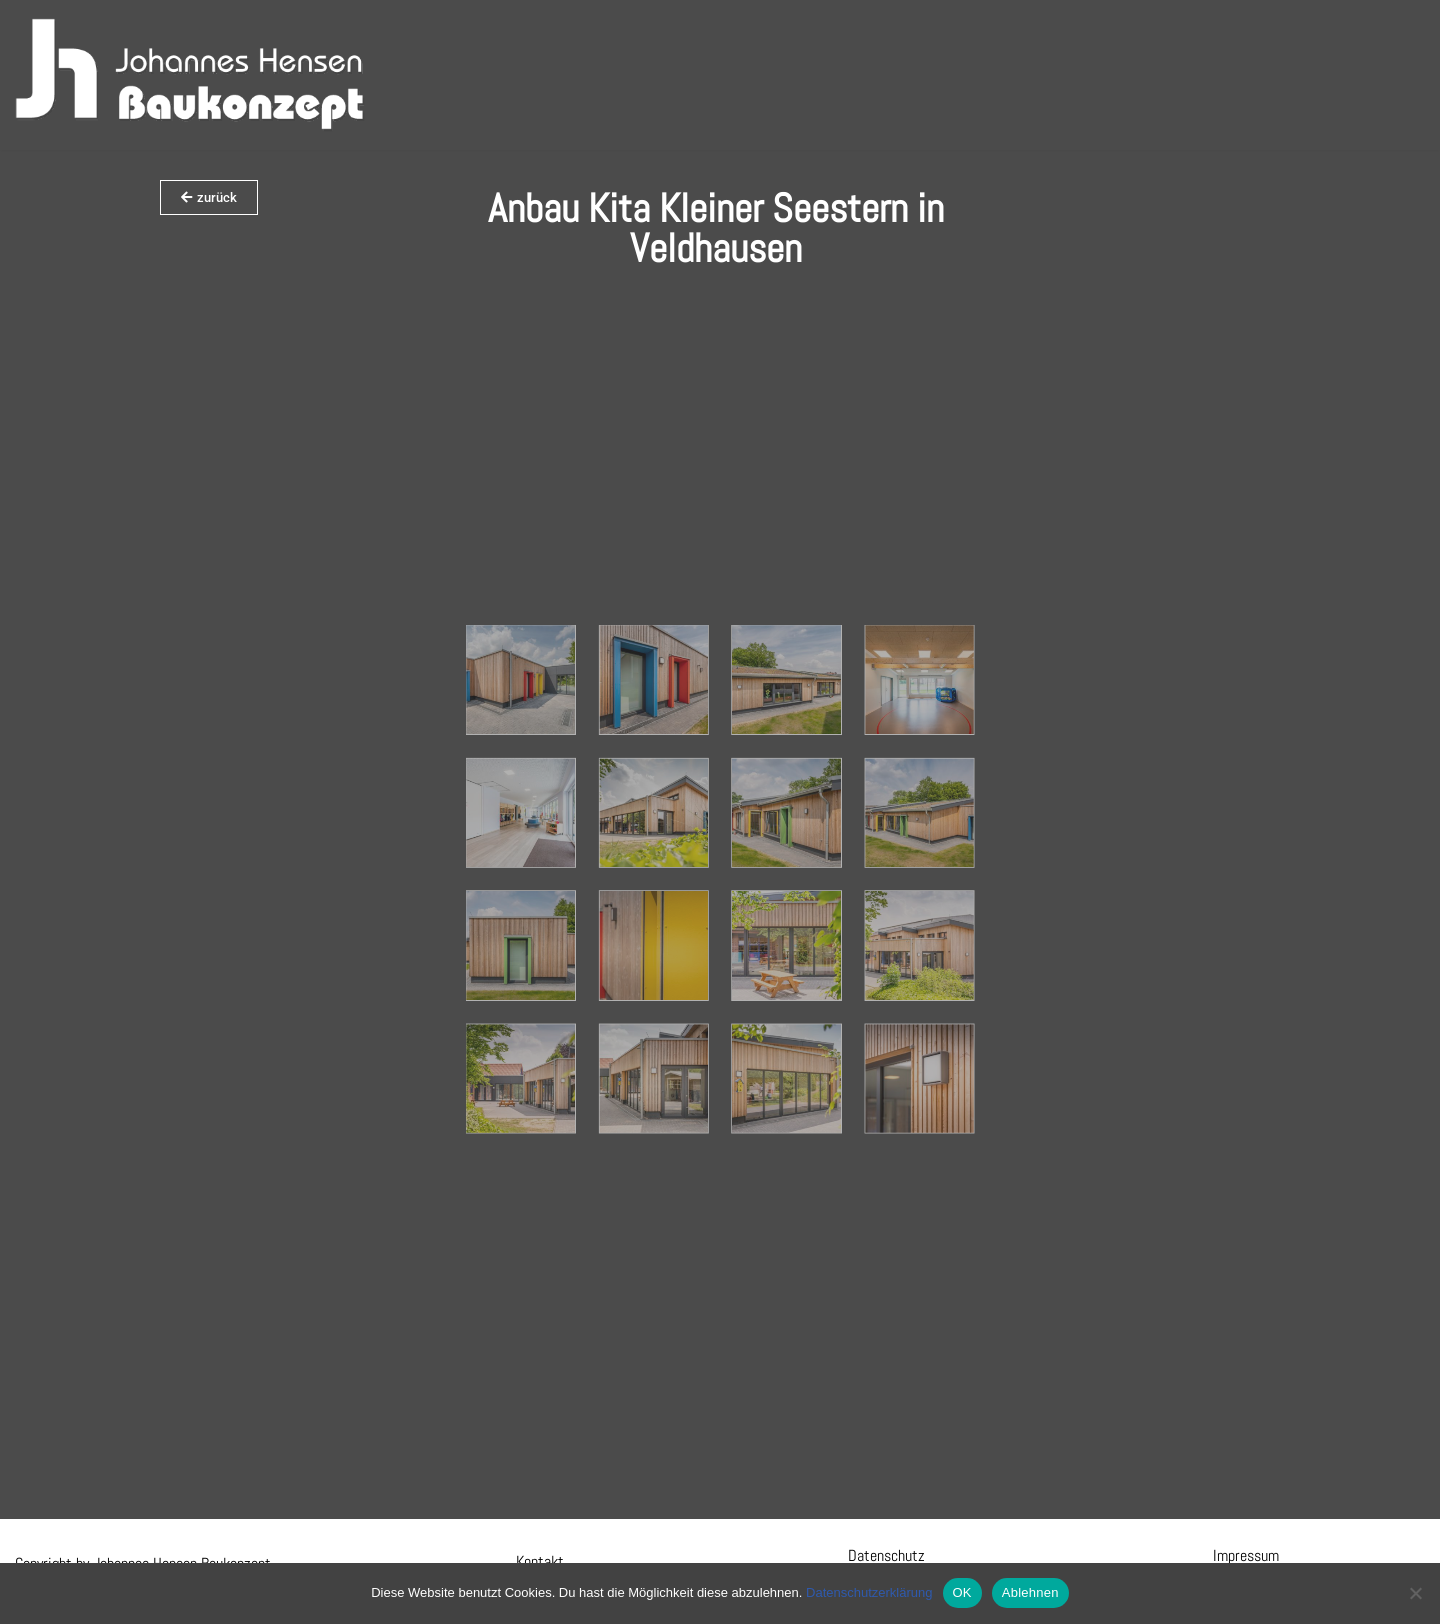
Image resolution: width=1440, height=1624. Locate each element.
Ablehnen (1030, 1592)
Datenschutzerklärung (869, 1592)
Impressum (1246, 1555)
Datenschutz (886, 1555)
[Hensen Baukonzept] (190, 75)
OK (962, 1592)
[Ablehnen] (1415, 1593)
